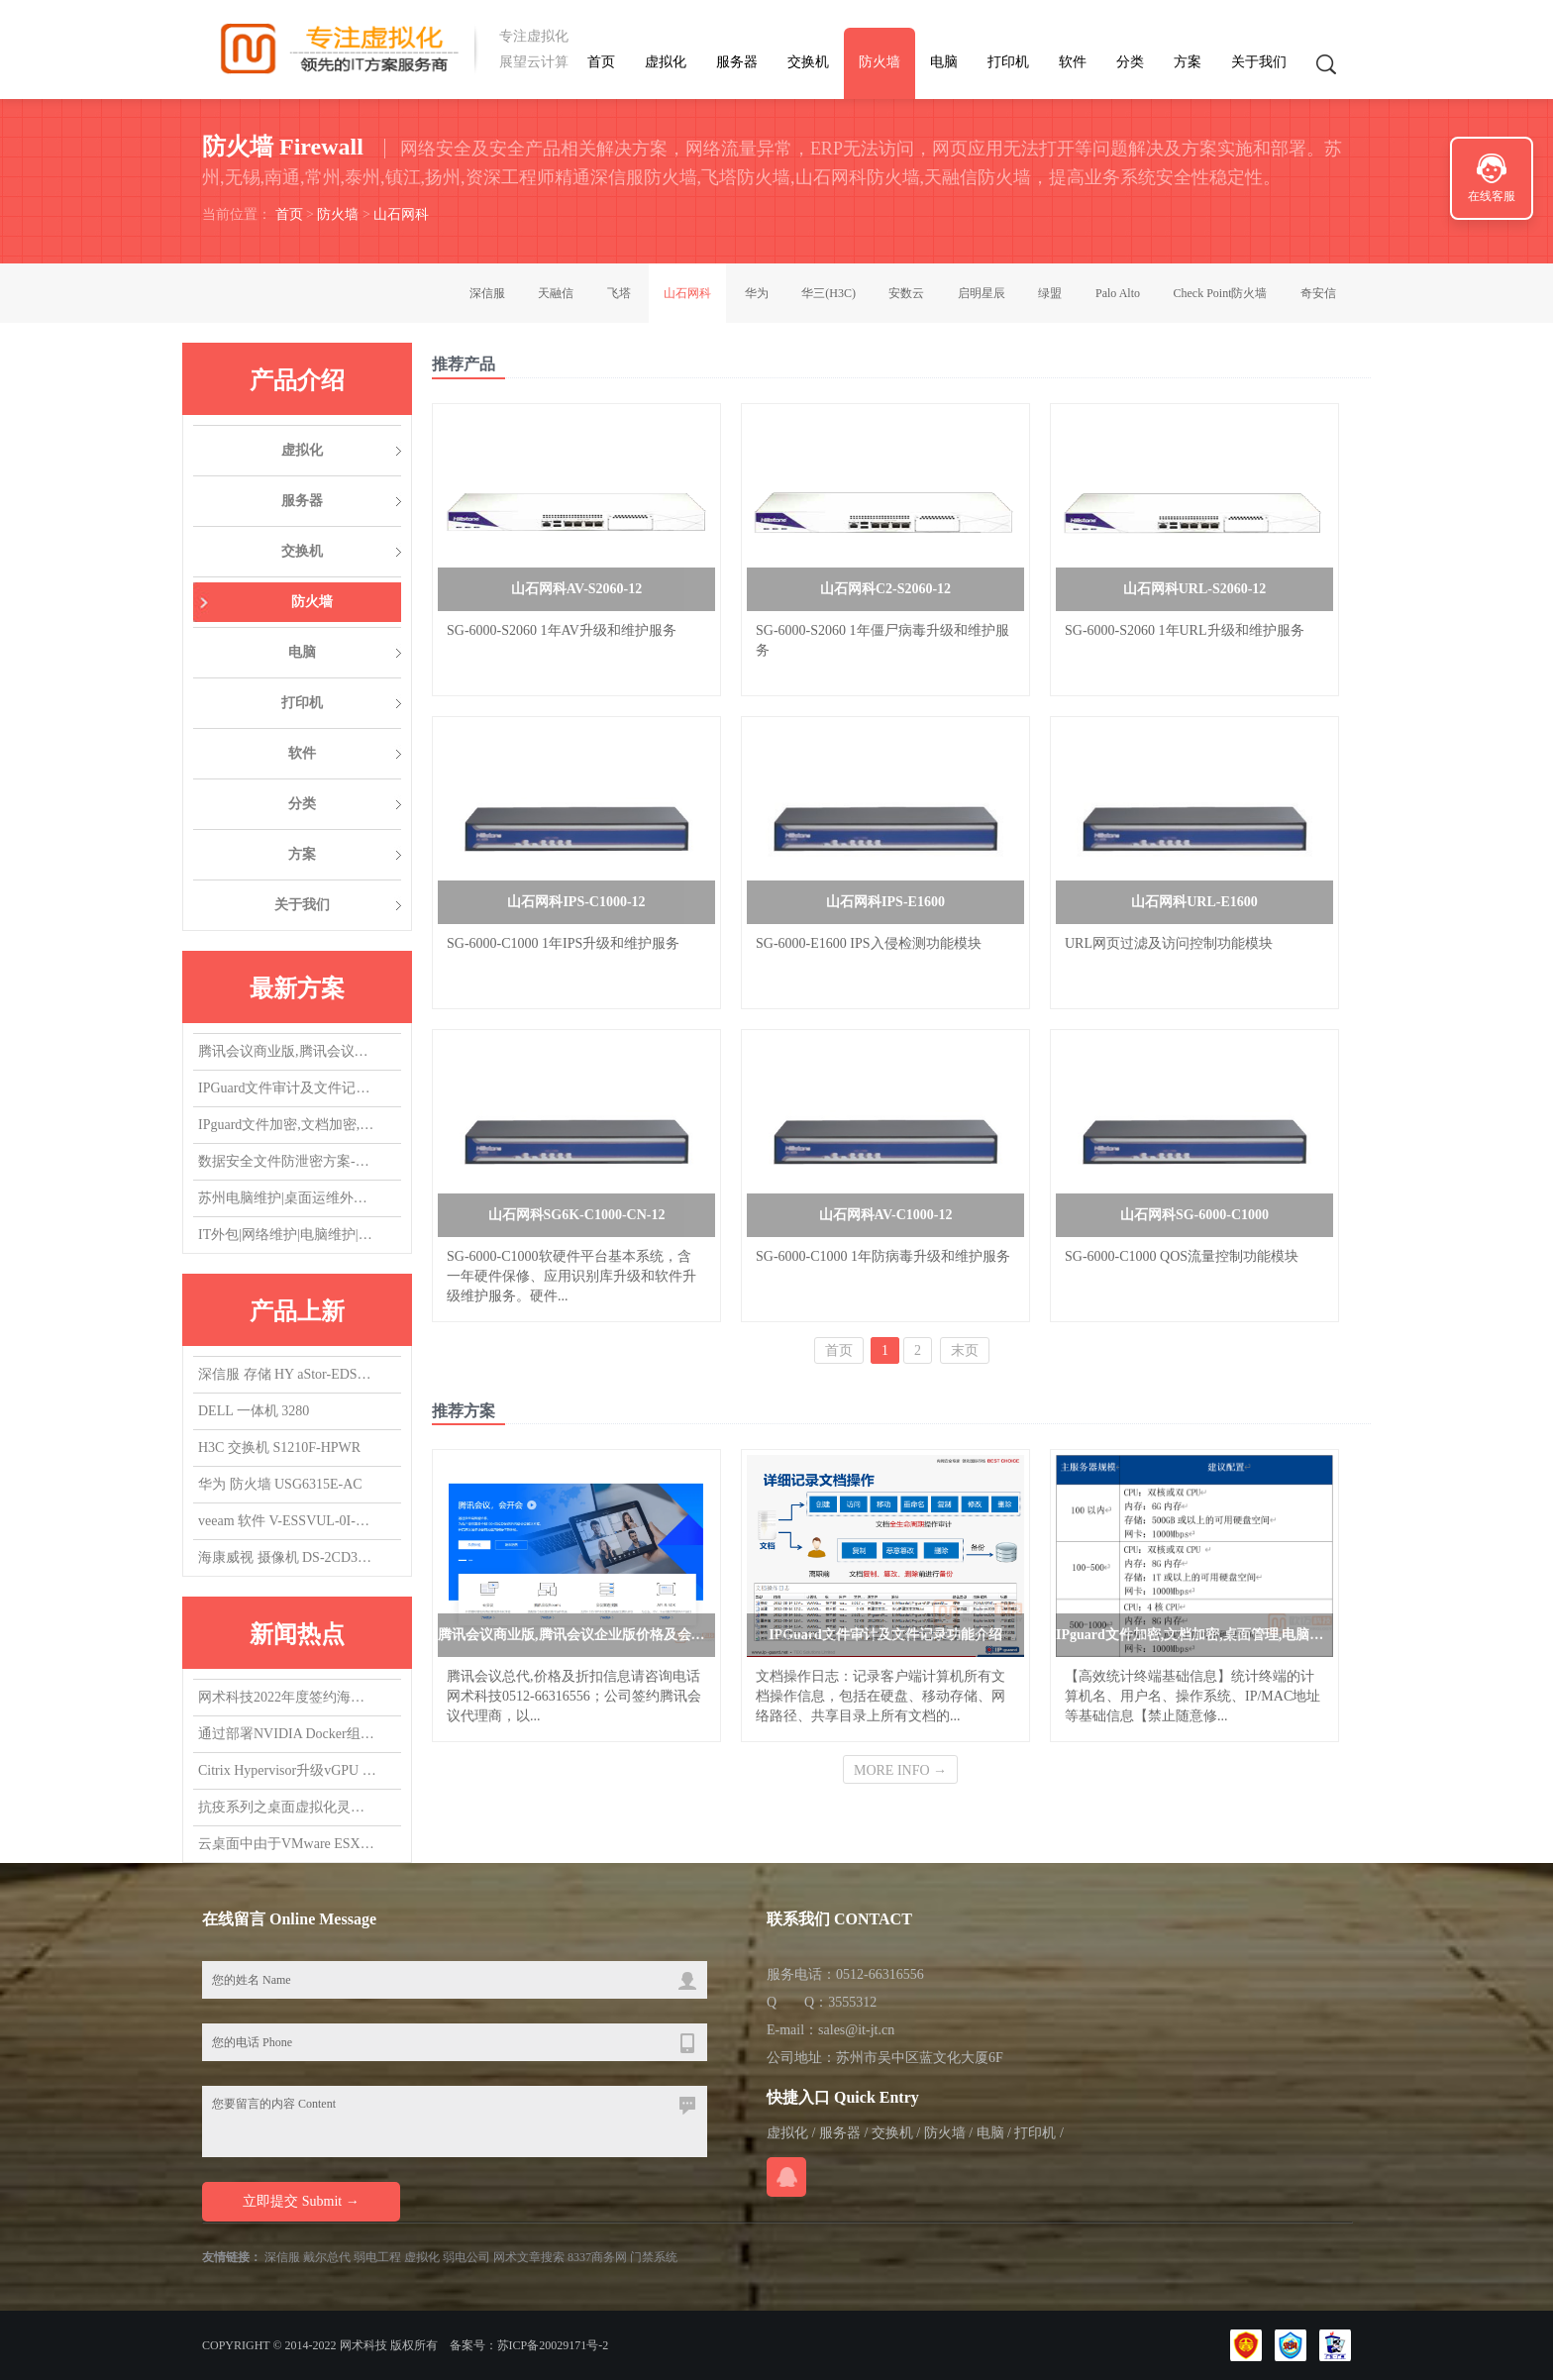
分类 (1130, 61)
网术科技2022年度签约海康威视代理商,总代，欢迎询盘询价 (287, 1698)
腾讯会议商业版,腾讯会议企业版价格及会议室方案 (287, 1052)
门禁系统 (653, 2257)
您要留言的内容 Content (454, 2121)
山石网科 (401, 214)
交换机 (808, 61)
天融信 (555, 293)
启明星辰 (981, 293)
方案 (1187, 61)
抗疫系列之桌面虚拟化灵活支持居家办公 (287, 1808)
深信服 (487, 293)
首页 (601, 61)
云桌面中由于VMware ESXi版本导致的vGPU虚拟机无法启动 (287, 1844)
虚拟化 (665, 61)
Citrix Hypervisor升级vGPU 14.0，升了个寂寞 (287, 1771)
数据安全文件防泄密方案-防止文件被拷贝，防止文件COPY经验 (287, 1162)
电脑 (944, 61)
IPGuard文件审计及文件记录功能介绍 (287, 1089)
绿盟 (1050, 293)
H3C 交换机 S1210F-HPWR (279, 1447)
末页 (965, 1350)
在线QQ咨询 (786, 2177)
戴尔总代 (327, 2257)
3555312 (852, 2002)
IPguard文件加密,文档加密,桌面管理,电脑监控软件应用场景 (287, 1125)
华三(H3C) (828, 293)
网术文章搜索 (529, 2257)
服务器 (737, 61)
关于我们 (1259, 61)
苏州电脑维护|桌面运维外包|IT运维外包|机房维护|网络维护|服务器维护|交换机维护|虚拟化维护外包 (287, 1198)
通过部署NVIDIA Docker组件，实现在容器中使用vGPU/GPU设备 (287, 1734)
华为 (757, 293)
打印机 (1008, 61)
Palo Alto (1117, 293)
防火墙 (879, 61)
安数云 (906, 293)
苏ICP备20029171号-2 (553, 2345)
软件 (1073, 61)
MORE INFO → (900, 1770)
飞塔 (619, 293)
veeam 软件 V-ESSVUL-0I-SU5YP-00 (287, 1520)
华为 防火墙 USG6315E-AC (280, 1484)
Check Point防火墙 (1221, 293)
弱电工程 (377, 2257)
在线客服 (1491, 196)
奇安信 (1318, 293)
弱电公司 (466, 2257)
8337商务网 (597, 2257)
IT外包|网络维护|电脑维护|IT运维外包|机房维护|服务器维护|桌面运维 (287, 1235)
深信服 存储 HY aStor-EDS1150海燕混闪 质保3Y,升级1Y (287, 1374)
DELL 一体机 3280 (253, 1410)
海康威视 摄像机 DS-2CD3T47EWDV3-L (287, 1557)
